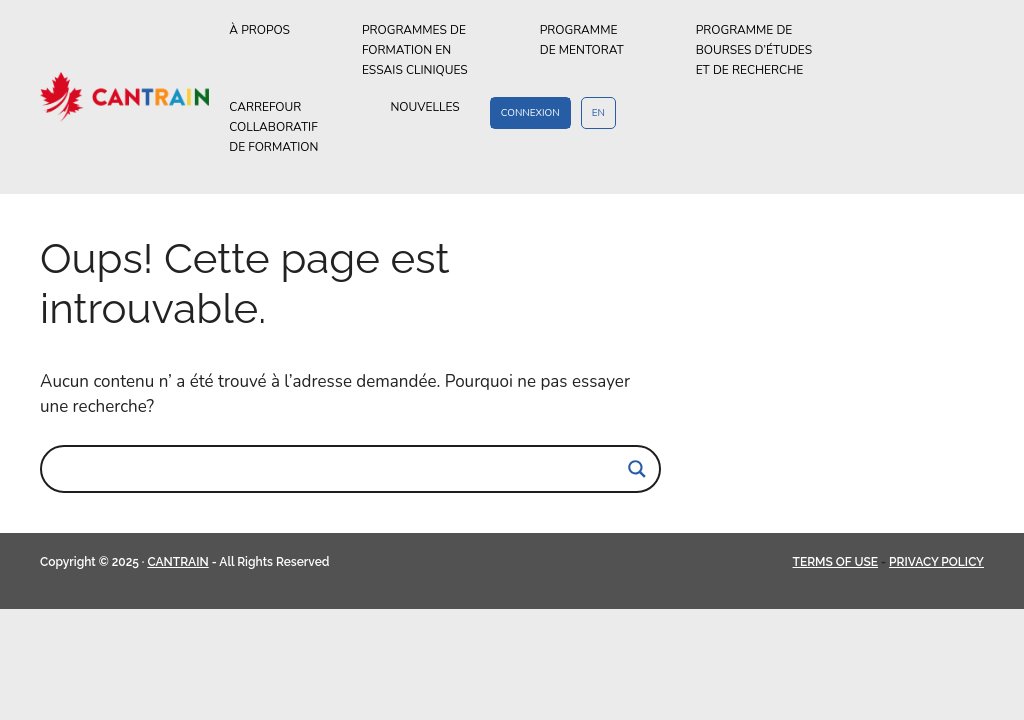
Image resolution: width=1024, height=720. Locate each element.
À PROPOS (280, 30)
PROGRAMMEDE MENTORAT (603, 41)
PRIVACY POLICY (936, 562)
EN (598, 113)
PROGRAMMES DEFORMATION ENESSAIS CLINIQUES (436, 51)
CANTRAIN (177, 562)
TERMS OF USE (836, 562)
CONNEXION (530, 113)
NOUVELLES (424, 107)
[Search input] (341, 469)
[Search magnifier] (637, 469)
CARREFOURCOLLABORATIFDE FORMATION (294, 128)
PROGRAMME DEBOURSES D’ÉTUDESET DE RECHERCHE (771, 51)
